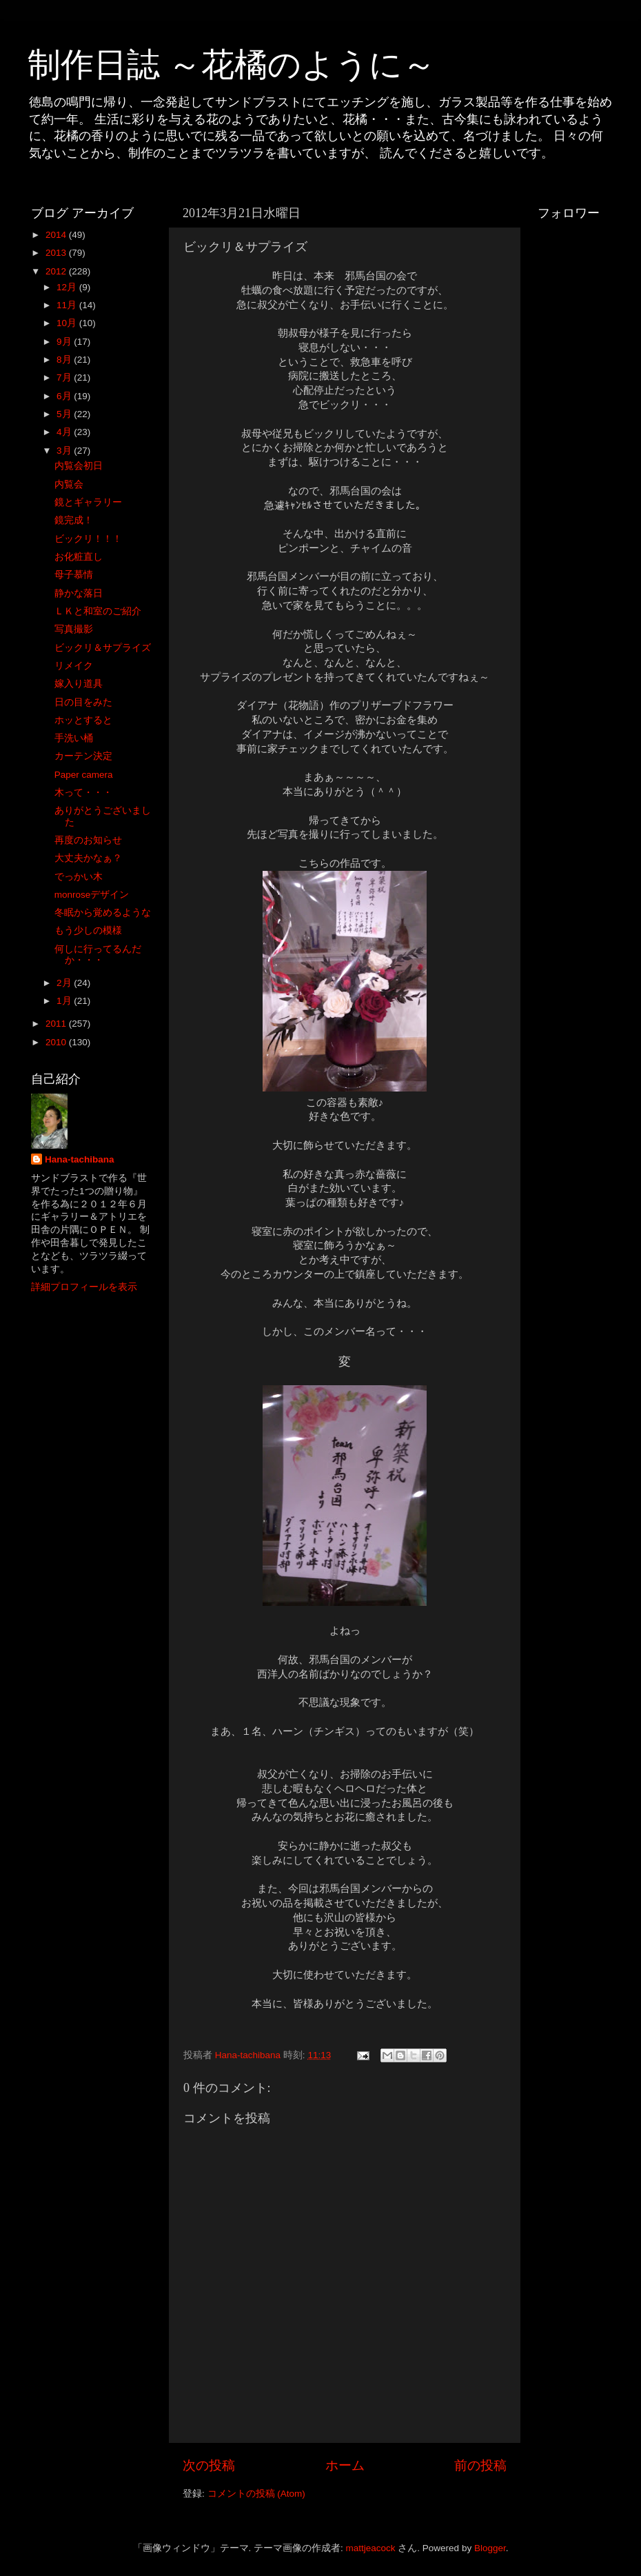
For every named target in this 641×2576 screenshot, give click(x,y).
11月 (68, 305)
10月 (68, 323)
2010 (57, 1042)
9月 (65, 341)
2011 (57, 1023)
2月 (65, 983)
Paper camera (83, 774)
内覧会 (68, 484)
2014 (57, 235)
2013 (57, 253)
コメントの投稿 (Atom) (256, 2493)
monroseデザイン (92, 894)
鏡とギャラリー (88, 502)
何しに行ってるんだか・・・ (97, 954)
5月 (65, 414)
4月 (65, 432)
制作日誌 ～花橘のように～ (232, 64)
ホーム (345, 2465)
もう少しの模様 (88, 930)
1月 (65, 1001)
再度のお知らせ (88, 840)
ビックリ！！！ (88, 539)
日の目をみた (83, 702)
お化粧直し (78, 557)
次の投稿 (209, 2465)
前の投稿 (480, 2465)
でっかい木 (78, 877)
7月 (65, 377)
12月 (68, 287)
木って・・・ (83, 792)
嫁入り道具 (78, 683)
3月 (65, 450)
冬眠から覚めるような (102, 912)
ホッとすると (83, 720)
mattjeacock (371, 2548)
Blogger (490, 2548)
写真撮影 (73, 629)
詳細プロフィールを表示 (84, 1287)
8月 (65, 359)
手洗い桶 (73, 738)
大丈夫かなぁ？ (88, 858)
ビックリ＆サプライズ (102, 648)
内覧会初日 (78, 466)
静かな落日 (78, 593)
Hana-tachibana (79, 1159)
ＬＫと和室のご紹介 (97, 611)
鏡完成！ (73, 520)
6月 (65, 396)
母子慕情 (73, 575)
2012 (57, 271)
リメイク (73, 666)
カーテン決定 (83, 756)
